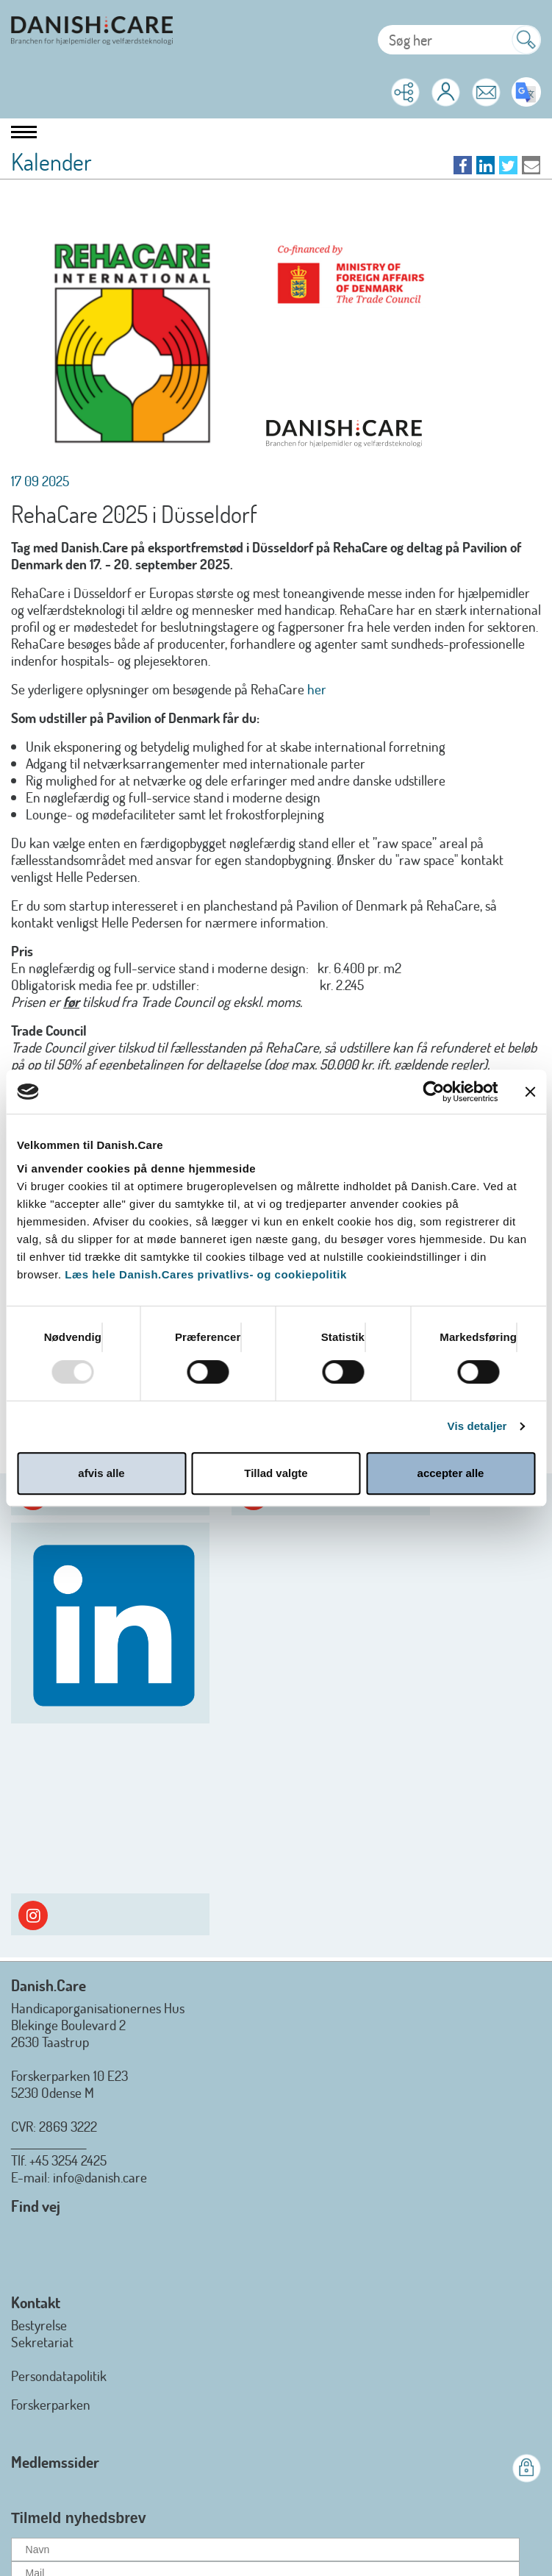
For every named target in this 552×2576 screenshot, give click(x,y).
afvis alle (101, 1473)
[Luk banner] (530, 1091)
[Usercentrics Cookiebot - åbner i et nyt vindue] (433, 1092)
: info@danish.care (97, 2177)
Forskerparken (50, 2404)
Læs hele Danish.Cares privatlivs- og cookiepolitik (205, 1274)
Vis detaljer (477, 1426)
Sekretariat (42, 2342)
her (316, 689)
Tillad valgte (275, 1473)
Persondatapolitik (59, 2375)
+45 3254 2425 (68, 2160)
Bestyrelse (39, 2325)
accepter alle (450, 1473)
